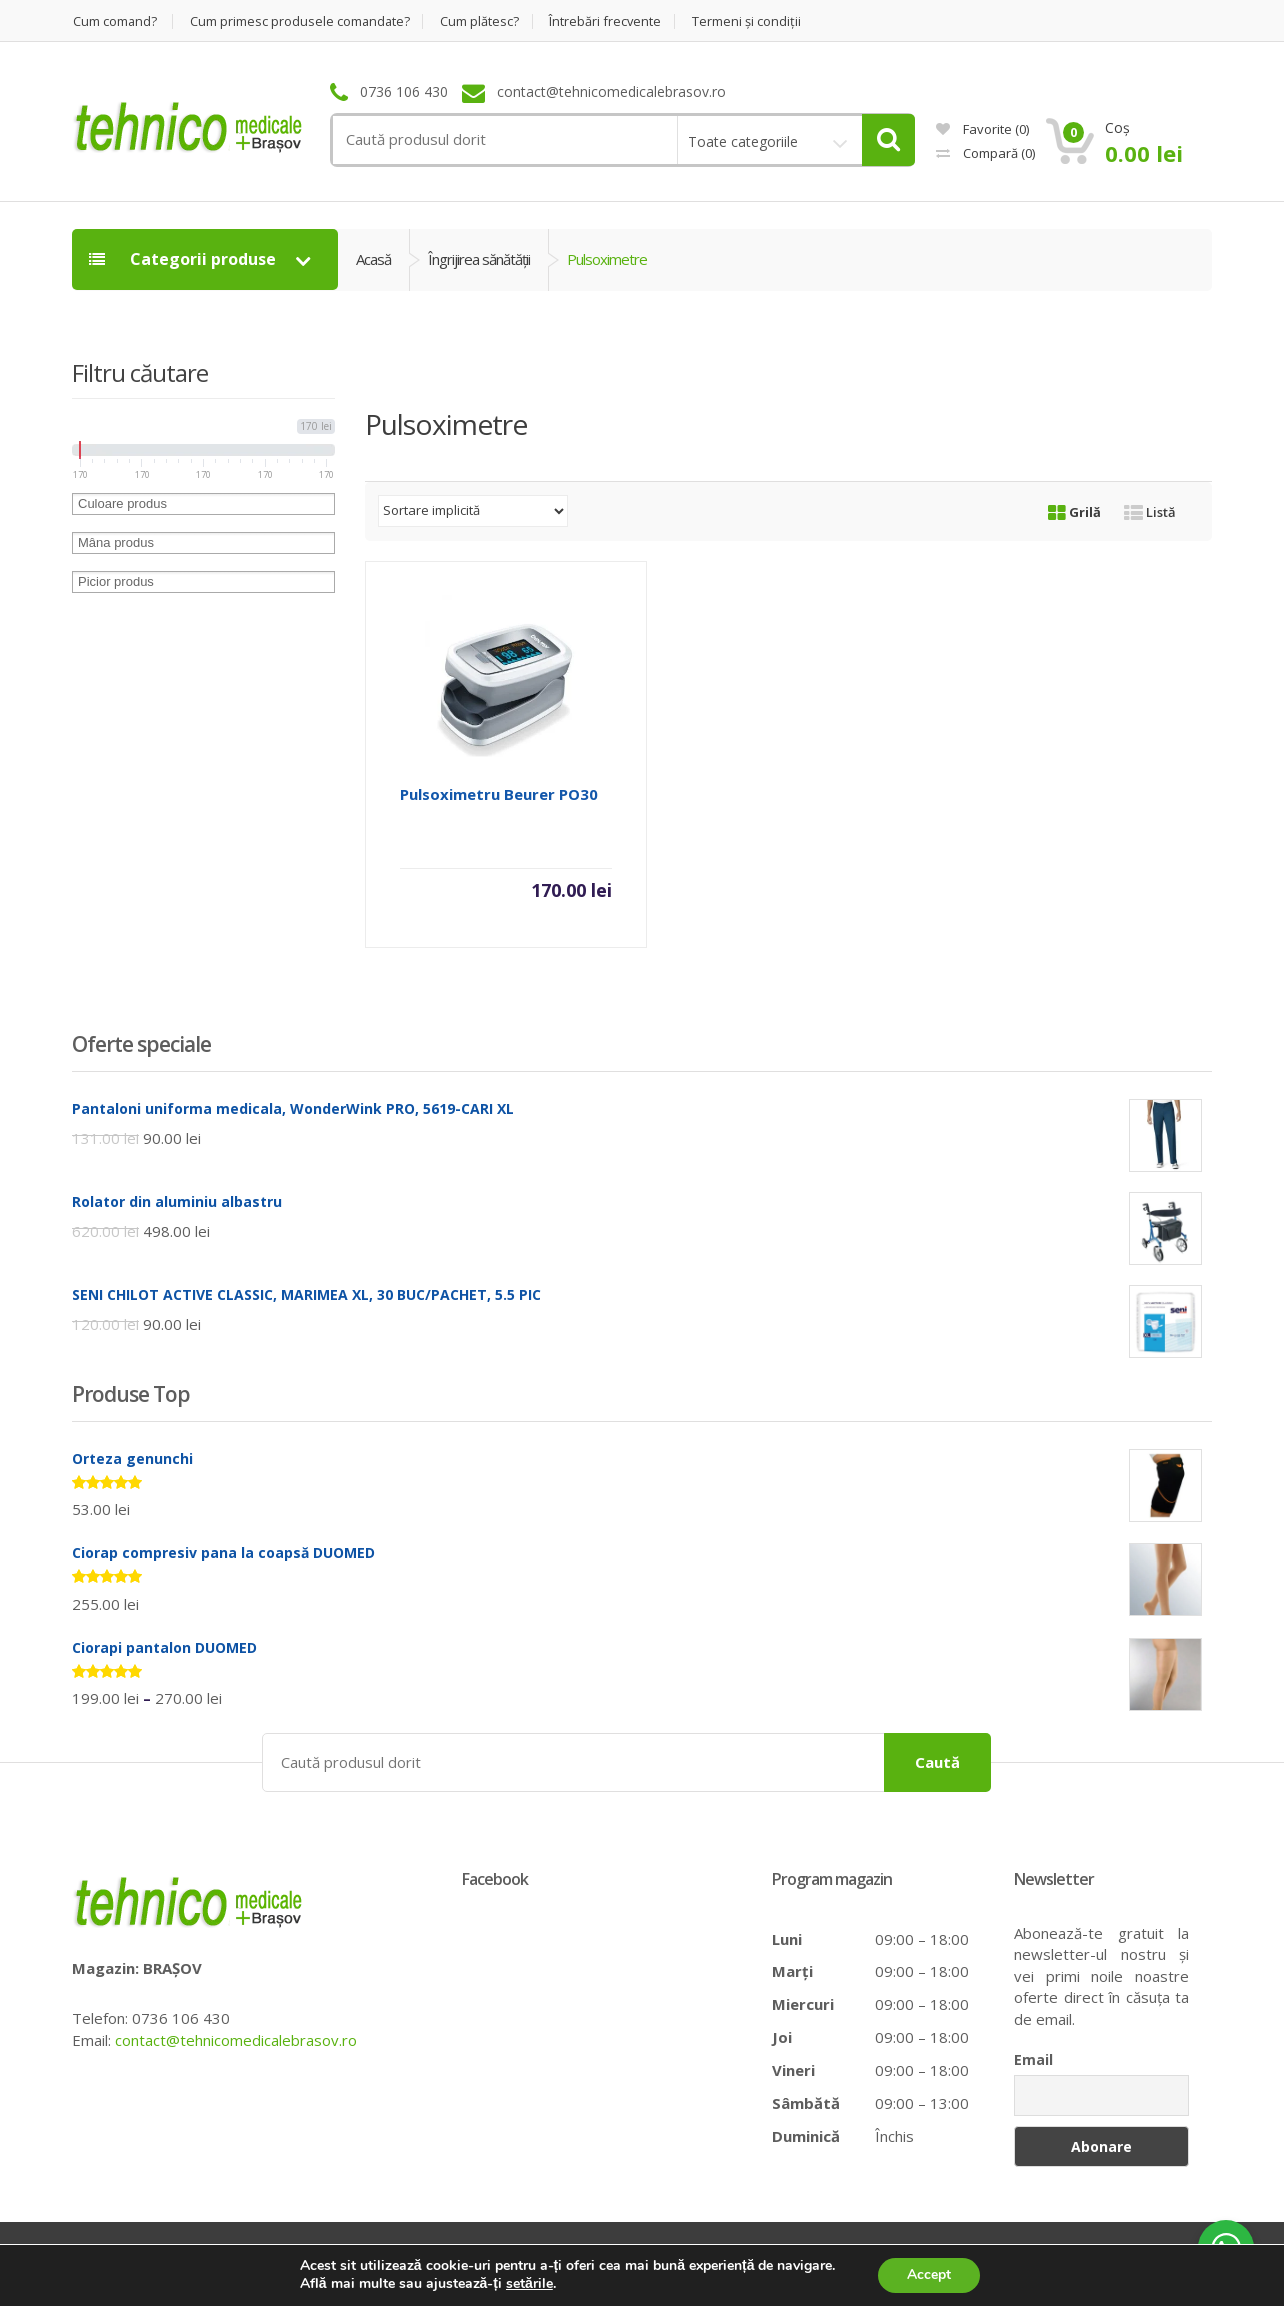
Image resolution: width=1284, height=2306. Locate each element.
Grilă (1074, 512)
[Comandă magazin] (473, 511)
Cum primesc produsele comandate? (302, 21)
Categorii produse (184, 259)
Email (1033, 2059)
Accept (929, 2274)
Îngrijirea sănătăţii (479, 259)
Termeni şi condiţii (752, 21)
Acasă (373, 259)
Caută (937, 1761)
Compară (985, 153)
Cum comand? (114, 21)
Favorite (982, 129)
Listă (1150, 512)
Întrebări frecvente (610, 21)
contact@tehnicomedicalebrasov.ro (236, 2039)
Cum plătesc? (483, 21)
